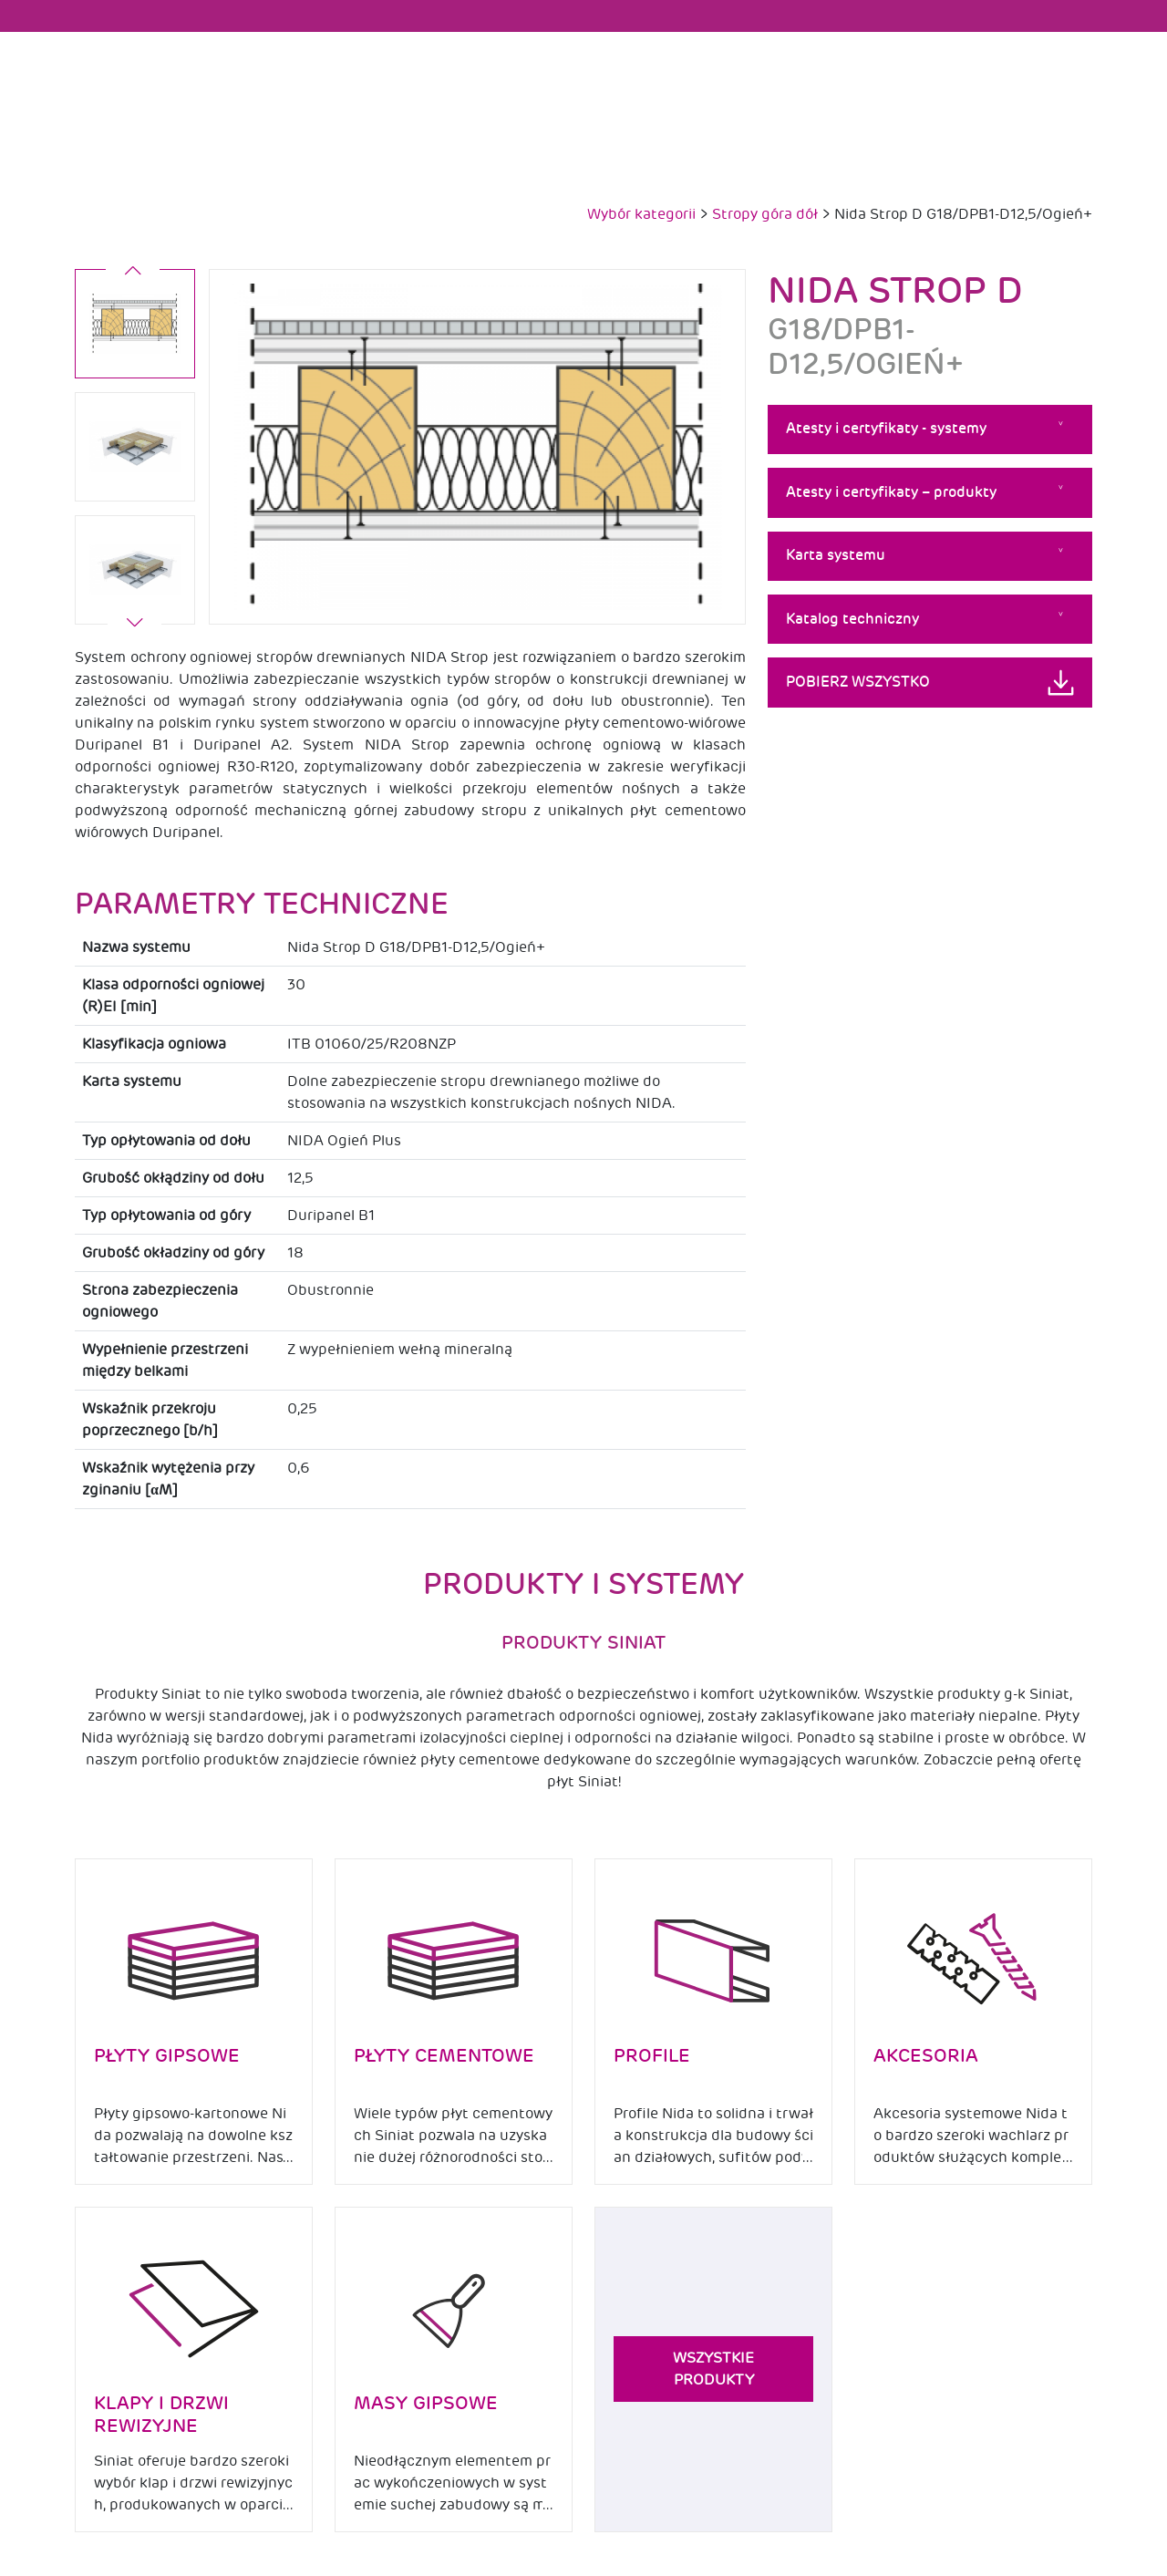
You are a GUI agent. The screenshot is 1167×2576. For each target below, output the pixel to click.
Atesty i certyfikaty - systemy (886, 428)
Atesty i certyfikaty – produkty (891, 492)
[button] (135, 624)
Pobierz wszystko (858, 682)
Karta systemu (835, 555)
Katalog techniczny (852, 619)
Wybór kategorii (641, 214)
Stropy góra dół (765, 214)
